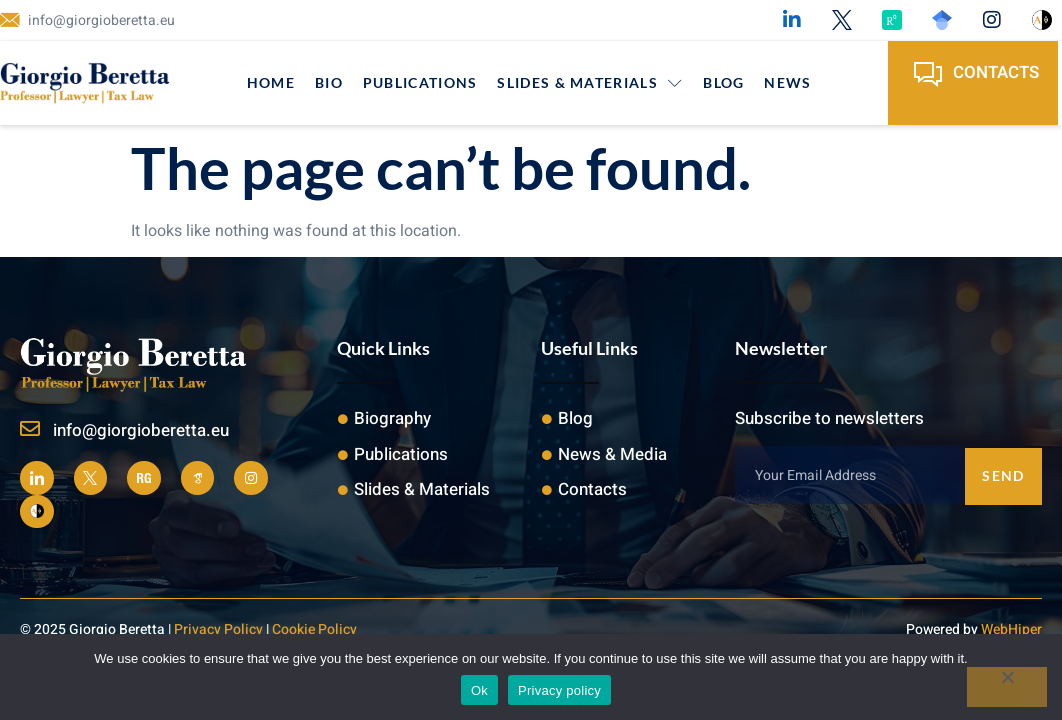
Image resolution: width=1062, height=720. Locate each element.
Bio (329, 82)
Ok (479, 690)
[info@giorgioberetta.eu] (30, 429)
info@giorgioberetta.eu (141, 430)
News (787, 82)
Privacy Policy (218, 629)
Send (1003, 474)
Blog (723, 82)
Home (271, 82)
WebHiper (1011, 629)
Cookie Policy (314, 629)
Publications (420, 82)
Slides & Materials (590, 82)
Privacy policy (559, 690)
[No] (1007, 687)
